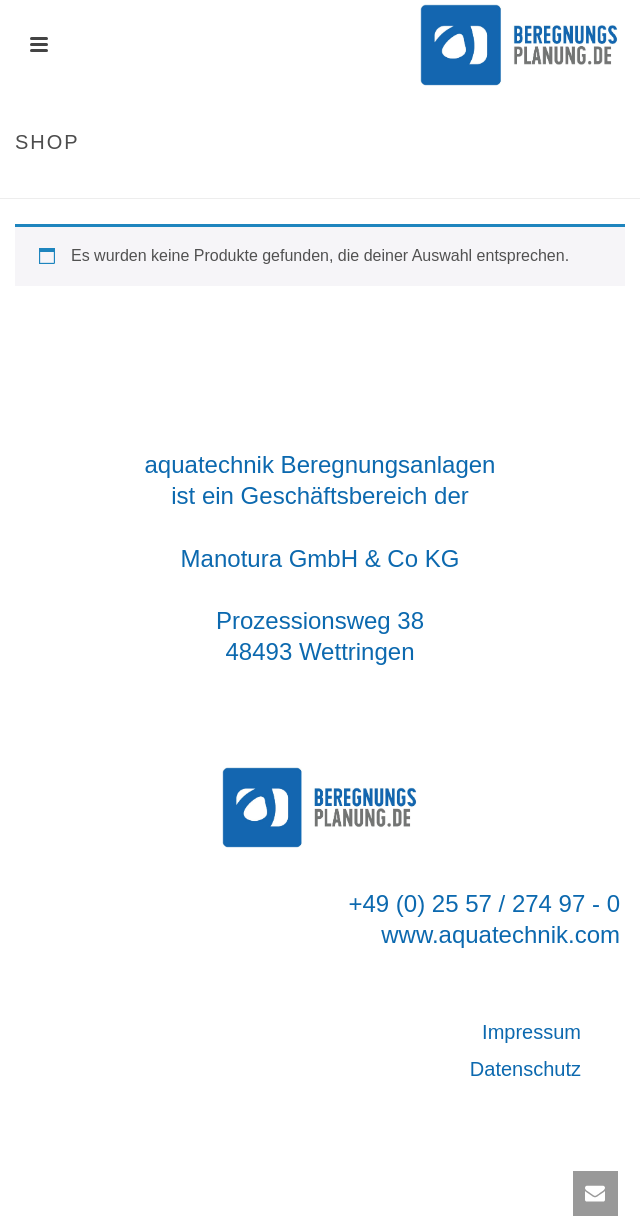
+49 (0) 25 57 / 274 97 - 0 (484, 903)
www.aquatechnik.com (500, 934)
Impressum (531, 1032)
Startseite (296, 184)
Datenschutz (525, 1069)
